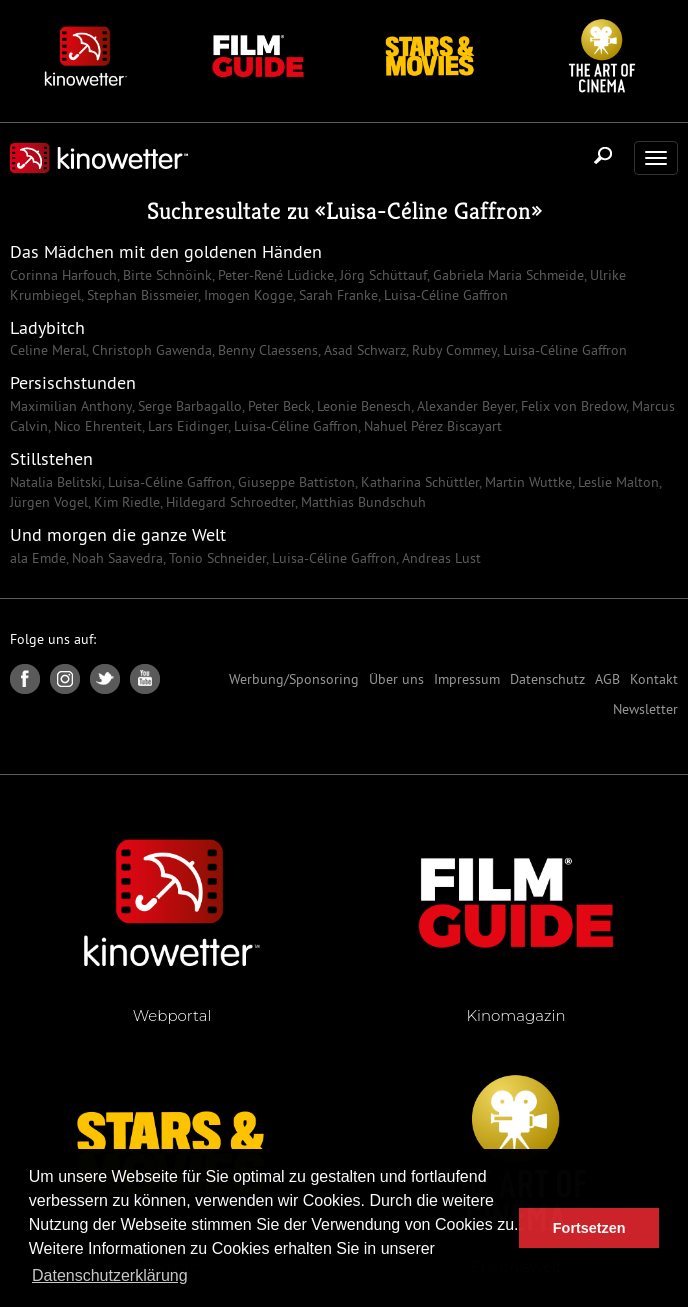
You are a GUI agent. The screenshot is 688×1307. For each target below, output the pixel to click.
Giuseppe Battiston (294, 482)
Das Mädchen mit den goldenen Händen (166, 251)
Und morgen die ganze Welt (118, 534)
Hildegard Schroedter (228, 502)
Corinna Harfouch (63, 275)
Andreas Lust (439, 558)
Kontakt (654, 679)
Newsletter (645, 709)
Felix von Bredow (571, 406)
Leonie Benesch (362, 406)
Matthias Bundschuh (361, 502)
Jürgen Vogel (49, 502)
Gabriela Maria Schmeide (506, 275)
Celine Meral (48, 350)
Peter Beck (277, 406)
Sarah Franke (336, 295)
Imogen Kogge (246, 295)
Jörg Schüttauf (381, 275)
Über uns (396, 679)
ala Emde (38, 558)
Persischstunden (73, 382)
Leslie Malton (616, 482)
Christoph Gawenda (150, 350)
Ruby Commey (452, 350)
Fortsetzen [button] (589, 1228)
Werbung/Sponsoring (294, 679)
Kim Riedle (125, 502)
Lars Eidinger (186, 426)
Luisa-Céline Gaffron (428, 211)
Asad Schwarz (363, 350)
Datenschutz (547, 679)
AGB (607, 679)
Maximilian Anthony (71, 406)
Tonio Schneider (215, 558)
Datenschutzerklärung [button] (110, 1275)
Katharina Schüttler (418, 482)
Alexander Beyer (464, 406)
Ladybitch (47, 327)
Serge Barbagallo (188, 406)
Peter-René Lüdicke (274, 275)
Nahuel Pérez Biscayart (431, 426)
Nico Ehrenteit (96, 426)
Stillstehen (51, 458)
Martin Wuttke (526, 482)
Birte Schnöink (165, 275)
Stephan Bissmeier (140, 295)
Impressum (467, 679)
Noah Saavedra (115, 558)
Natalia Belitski (56, 482)
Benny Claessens (266, 350)
